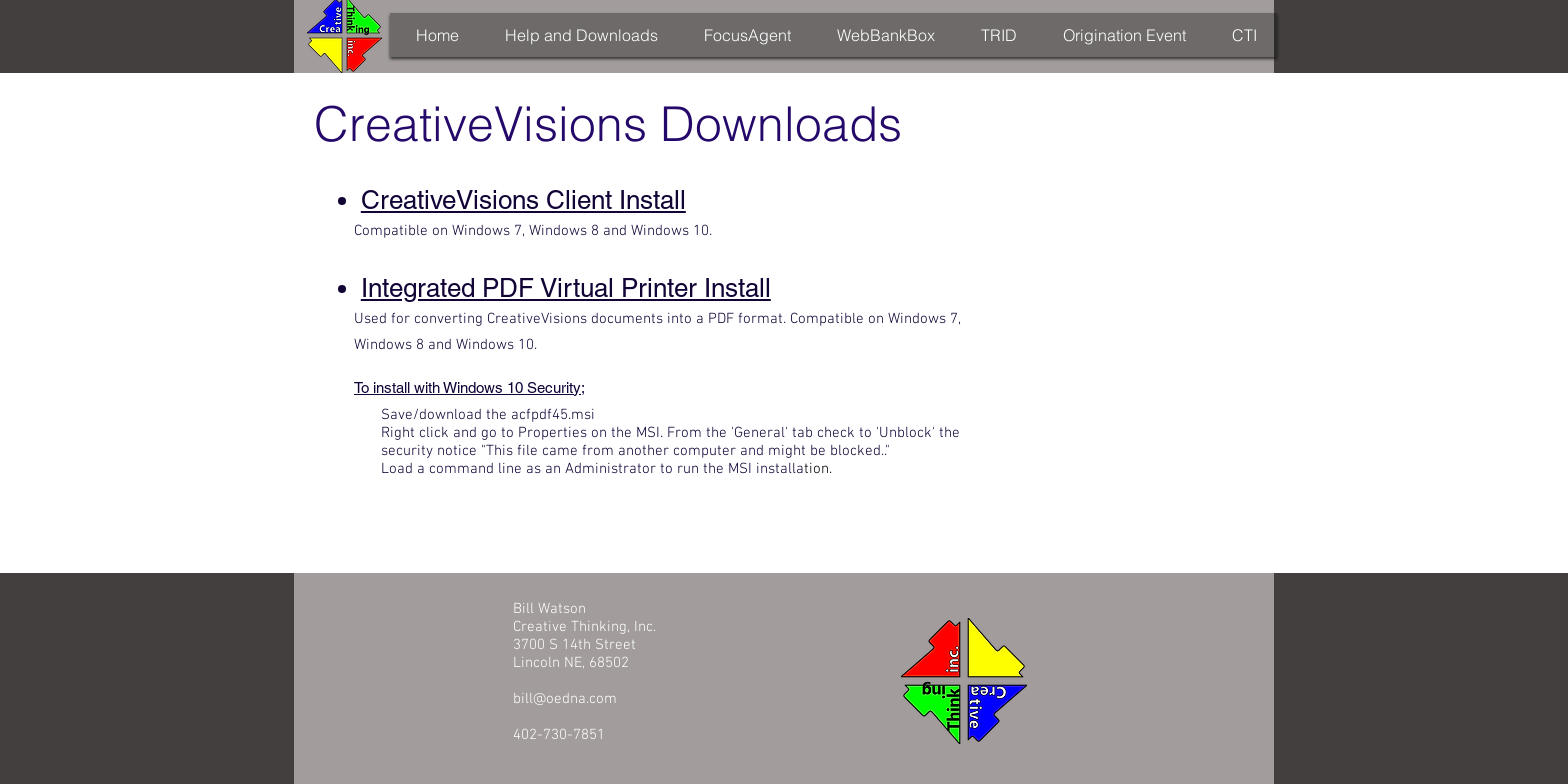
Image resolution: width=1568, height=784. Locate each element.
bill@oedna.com (565, 699)
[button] (581, 35)
